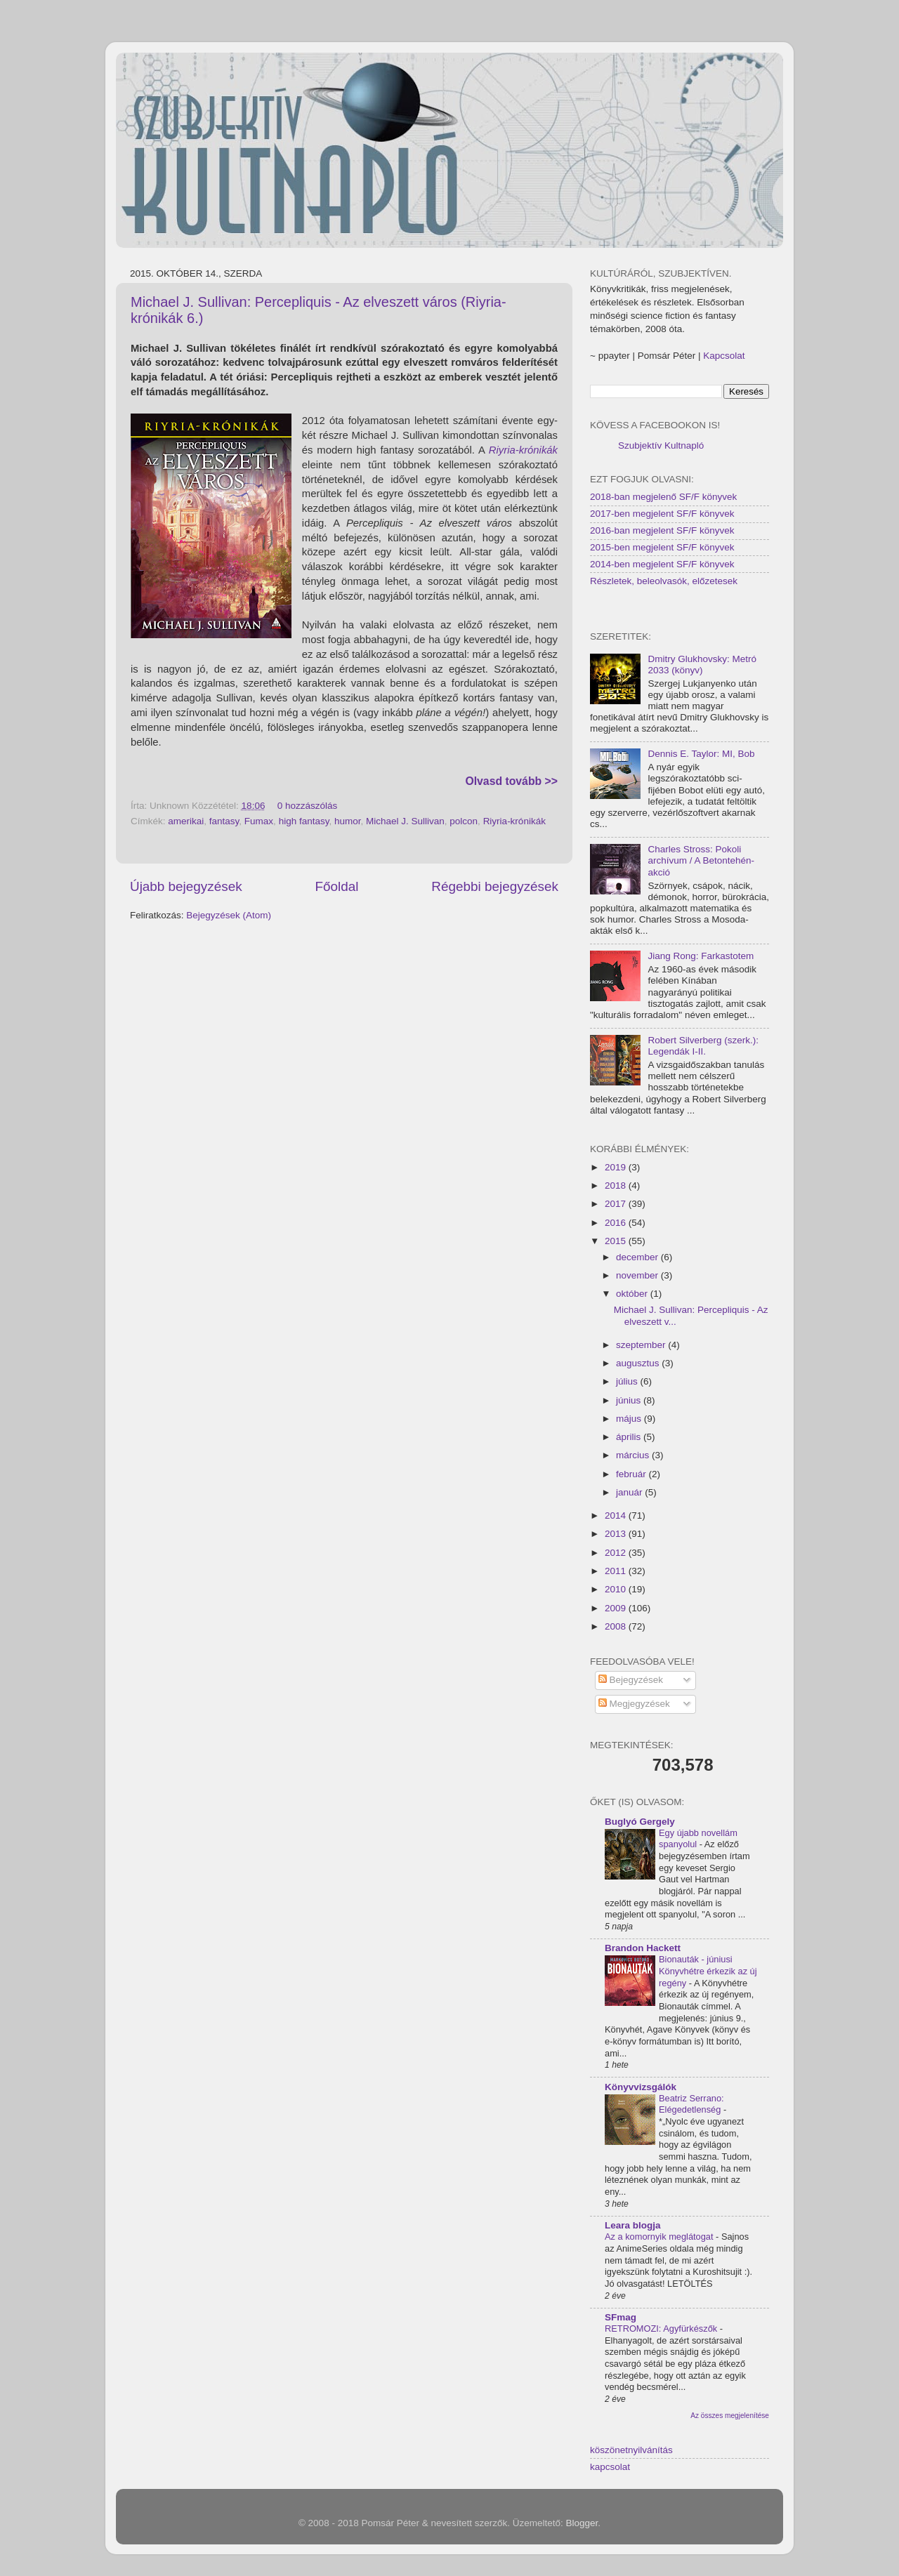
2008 (617, 1626)
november (638, 1275)
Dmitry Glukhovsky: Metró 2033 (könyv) (702, 664)
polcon (464, 821)
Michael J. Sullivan (405, 821)
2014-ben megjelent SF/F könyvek (662, 564)
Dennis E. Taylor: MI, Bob (701, 753)
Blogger (582, 2523)
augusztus (639, 1363)
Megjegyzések (634, 1703)
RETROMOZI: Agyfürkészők (662, 2328)
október (633, 1293)
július (628, 1381)
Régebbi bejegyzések (494, 886)
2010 (617, 1589)
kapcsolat (610, 2467)
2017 (617, 1203)
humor (347, 821)
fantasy (224, 821)
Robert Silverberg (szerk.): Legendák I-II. (703, 1046)
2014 (617, 1515)
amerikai (186, 821)
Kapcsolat (723, 355)
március (634, 1455)
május (630, 1418)
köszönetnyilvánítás (631, 2450)
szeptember (642, 1345)
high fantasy (304, 821)
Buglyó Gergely (640, 1821)
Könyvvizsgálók (640, 2087)
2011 (617, 1571)
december (638, 1257)
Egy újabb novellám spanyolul (698, 1839)
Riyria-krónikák (523, 450)
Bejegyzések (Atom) (228, 915)
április (629, 1437)
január (630, 1492)
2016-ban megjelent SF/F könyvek (662, 530)
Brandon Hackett (643, 1948)
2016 (617, 1222)
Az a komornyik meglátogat (660, 2236)
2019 (617, 1167)
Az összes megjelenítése (729, 2415)
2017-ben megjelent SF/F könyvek (662, 513)
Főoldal (337, 886)
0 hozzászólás (307, 805)
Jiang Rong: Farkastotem (701, 956)
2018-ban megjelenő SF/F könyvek (663, 496)
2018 (617, 1185)
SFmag (620, 2317)
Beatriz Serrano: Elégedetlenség (691, 2104)
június (629, 1400)
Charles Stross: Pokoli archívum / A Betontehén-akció (701, 860)
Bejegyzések (630, 1680)
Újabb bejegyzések (186, 886)
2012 (617, 1552)
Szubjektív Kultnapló (661, 445)
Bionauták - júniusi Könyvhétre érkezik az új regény (708, 1971)
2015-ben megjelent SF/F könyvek (662, 547)
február (632, 1474)
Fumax (258, 821)
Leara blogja (633, 2225)
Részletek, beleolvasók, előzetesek (663, 581)
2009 (617, 1608)
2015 (617, 1241)
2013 (617, 1533)
